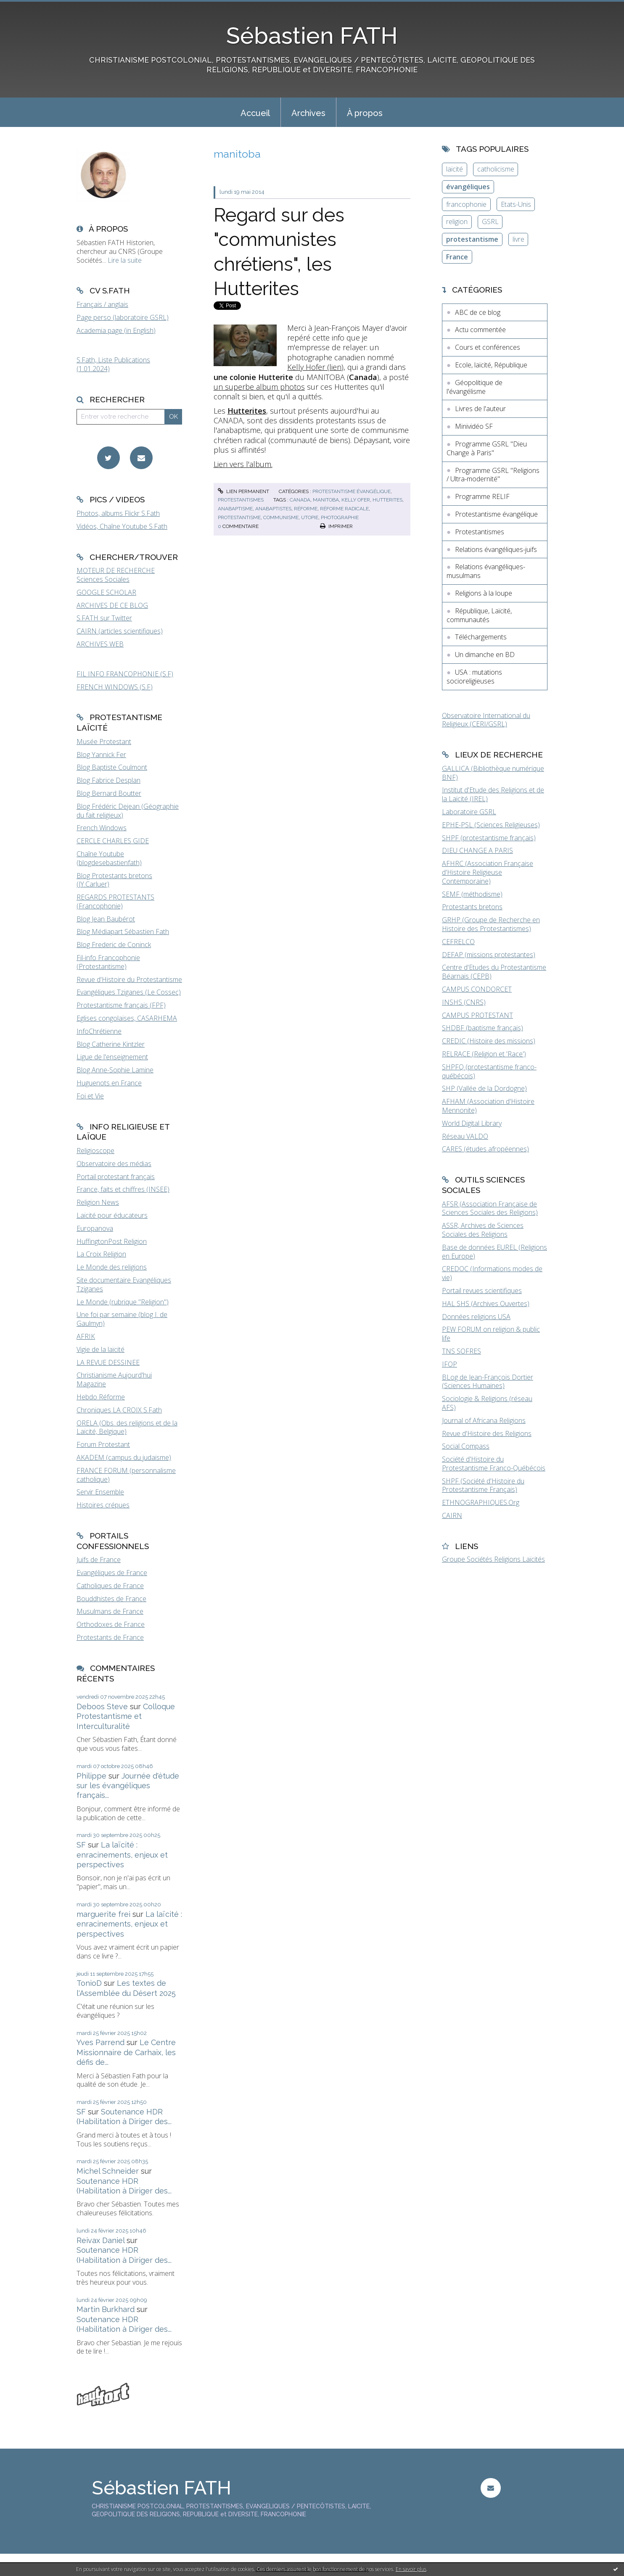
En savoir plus (411, 2569)
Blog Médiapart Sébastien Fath (123, 931)
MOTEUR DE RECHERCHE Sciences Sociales (116, 575)
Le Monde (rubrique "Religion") (123, 1301)
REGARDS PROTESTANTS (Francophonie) (115, 901)
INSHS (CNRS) (464, 1002)
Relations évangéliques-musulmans (486, 571)
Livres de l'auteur (480, 408)
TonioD (89, 1983)
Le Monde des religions (112, 1267)
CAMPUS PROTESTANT (477, 1015)
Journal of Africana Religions (484, 1420)
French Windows (102, 827)
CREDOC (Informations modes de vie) (492, 1273)
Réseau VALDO (465, 1136)
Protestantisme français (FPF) (121, 1005)
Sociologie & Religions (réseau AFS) (487, 1403)
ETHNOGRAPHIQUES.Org (480, 1502)
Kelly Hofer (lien (314, 367)
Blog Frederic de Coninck (114, 944)
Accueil (255, 113)
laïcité (454, 169)
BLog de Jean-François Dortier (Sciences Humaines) (487, 1381)
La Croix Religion (101, 1254)
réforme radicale (344, 509)
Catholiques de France (110, 1585)
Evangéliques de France (112, 1572)
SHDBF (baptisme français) (482, 1027)
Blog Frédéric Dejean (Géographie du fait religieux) (128, 811)
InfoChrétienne (99, 1031)
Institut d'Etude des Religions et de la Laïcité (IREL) (493, 794)
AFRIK (86, 1336)
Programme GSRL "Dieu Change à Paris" (487, 448)
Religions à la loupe (483, 593)
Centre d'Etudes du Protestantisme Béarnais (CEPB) (494, 972)
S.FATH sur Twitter (104, 618)
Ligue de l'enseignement (112, 1056)
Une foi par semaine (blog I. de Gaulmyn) (122, 1319)
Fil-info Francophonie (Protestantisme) (108, 962)
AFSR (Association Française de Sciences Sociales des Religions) (490, 1208)
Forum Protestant (103, 1444)
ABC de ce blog (477, 312)
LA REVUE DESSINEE (108, 1362)
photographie (340, 517)
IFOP (449, 1364)
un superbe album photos (259, 387)
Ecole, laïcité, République (491, 365)
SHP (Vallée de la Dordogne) (484, 1088)
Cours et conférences (487, 347)
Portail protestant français (116, 1176)
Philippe (91, 1775)
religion (457, 221)
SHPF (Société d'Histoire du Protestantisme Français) (483, 1485)
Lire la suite (125, 260)
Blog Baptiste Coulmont (112, 767)
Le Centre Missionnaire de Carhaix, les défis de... (126, 2052)
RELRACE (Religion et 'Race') (484, 1053)
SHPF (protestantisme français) (489, 837)
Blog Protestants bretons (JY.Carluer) (114, 880)
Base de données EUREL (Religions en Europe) (494, 1252)
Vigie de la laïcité (100, 1349)
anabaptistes (273, 509)
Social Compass (465, 1446)
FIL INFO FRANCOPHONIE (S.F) (125, 673)
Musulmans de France (110, 1611)
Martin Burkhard (106, 2309)
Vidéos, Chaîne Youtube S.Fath (122, 526)
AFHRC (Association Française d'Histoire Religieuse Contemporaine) (487, 872)
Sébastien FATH (312, 35)
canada (300, 500)
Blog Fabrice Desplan (108, 780)
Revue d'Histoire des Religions (486, 1433)
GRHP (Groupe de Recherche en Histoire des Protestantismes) (491, 924)
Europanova (95, 1228)
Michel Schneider (108, 2171)
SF (81, 1844)
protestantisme (239, 517)
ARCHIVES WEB (100, 644)
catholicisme (495, 169)
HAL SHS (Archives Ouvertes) (485, 1303)
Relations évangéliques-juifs (496, 549)
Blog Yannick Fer (101, 754)
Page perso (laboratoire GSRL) (123, 317)
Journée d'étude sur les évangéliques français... (128, 1785)
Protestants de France (110, 1637)
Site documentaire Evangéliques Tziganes (124, 1284)
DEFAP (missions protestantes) (488, 954)
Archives (308, 113)
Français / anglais (102, 304)
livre (518, 239)
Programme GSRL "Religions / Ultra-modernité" (493, 475)
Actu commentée (480, 329)
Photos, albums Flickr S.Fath (118, 513)
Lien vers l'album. (243, 464)
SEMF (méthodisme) (472, 894)
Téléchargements (481, 636)
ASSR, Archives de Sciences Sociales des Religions (483, 1230)
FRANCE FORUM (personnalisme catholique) (126, 1475)
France (457, 256)
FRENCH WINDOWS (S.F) (115, 687)
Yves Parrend (100, 2042)
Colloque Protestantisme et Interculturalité (126, 1716)
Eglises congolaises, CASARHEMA (127, 1018)
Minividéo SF (474, 426)
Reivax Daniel (100, 2240)
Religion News (98, 1202)
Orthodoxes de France (111, 1624)
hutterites (387, 500)
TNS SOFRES (461, 1351)
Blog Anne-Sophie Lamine (115, 1069)
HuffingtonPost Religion (112, 1241)
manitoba (326, 500)
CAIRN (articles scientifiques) (120, 631)
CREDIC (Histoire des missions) (488, 1040)
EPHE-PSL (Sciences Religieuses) (491, 824)
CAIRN (452, 1515)
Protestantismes (241, 500)
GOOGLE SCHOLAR (106, 592)
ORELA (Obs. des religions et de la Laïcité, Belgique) (127, 1427)
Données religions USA (476, 1316)
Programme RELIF (482, 496)
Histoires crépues (103, 1505)
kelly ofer (355, 500)
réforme (305, 509)
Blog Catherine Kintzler (111, 1044)
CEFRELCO (458, 941)
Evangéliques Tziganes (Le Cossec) (129, 992)
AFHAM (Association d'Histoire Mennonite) (488, 1106)
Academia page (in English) (116, 330)
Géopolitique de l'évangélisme (474, 387)
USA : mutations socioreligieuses (474, 677)
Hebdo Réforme (101, 1396)
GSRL (490, 221)
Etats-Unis (516, 204)
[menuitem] (255, 112)
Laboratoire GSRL (469, 811)
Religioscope (95, 1150)
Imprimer (336, 526)
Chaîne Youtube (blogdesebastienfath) (109, 858)
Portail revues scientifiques (482, 1290)
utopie (309, 517)
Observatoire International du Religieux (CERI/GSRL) (486, 720)
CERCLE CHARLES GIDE (113, 840)
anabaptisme (235, 509)
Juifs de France (99, 1559)
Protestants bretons (472, 906)
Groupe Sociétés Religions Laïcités (493, 1559)
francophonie (466, 204)
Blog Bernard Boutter (109, 793)
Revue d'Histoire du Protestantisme (129, 979)
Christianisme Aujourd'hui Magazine (114, 1379)
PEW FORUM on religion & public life (491, 1334)
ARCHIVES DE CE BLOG (112, 605)
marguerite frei (103, 1914)
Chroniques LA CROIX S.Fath (119, 1410)
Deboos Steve (102, 1706)
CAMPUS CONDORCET (477, 989)
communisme (281, 517)
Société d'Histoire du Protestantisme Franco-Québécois (493, 1463)
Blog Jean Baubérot (106, 919)
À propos (365, 113)
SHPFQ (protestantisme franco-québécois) (489, 1071)
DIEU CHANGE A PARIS (477, 850)
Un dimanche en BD (485, 654)
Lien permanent (243, 491)
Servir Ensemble (100, 1492)
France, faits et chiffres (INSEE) (123, 1189)
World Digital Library (472, 1123)
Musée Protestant (104, 741)
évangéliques (468, 186)
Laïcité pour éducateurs (112, 1215)
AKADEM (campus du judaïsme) (124, 1457)
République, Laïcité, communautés (479, 615)
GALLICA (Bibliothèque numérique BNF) (493, 773)
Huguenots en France (109, 1082)
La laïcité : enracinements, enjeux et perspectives (122, 1854)
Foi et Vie (90, 1096)
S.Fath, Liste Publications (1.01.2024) (113, 364)
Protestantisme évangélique (351, 491)
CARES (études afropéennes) (485, 1148)
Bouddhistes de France (111, 1598)
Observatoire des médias (114, 1163)
